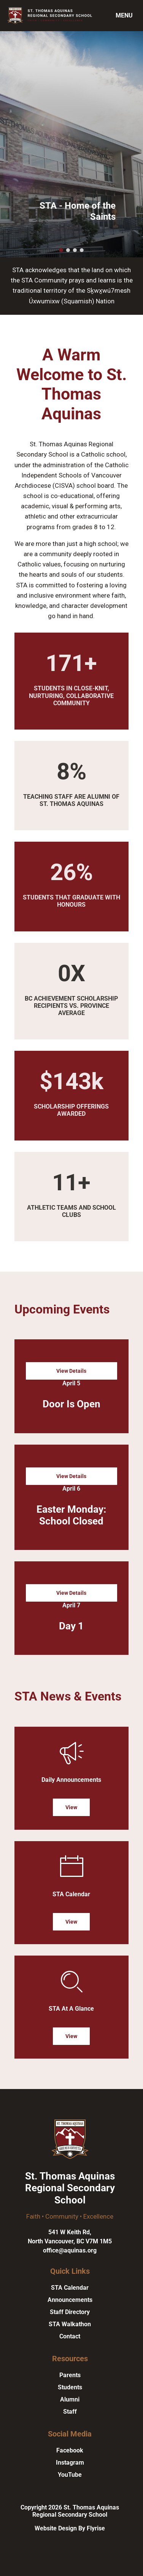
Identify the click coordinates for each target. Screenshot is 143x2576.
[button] (61, 250)
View (71, 1807)
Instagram (70, 2462)
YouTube (70, 2474)
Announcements (70, 2299)
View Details (71, 1371)
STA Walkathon (70, 2324)
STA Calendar (70, 2287)
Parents (70, 2375)
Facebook (69, 2450)
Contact (69, 2336)
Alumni (69, 2399)
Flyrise (96, 2528)
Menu (124, 15)
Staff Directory (70, 2312)
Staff (70, 2411)
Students (70, 2387)
